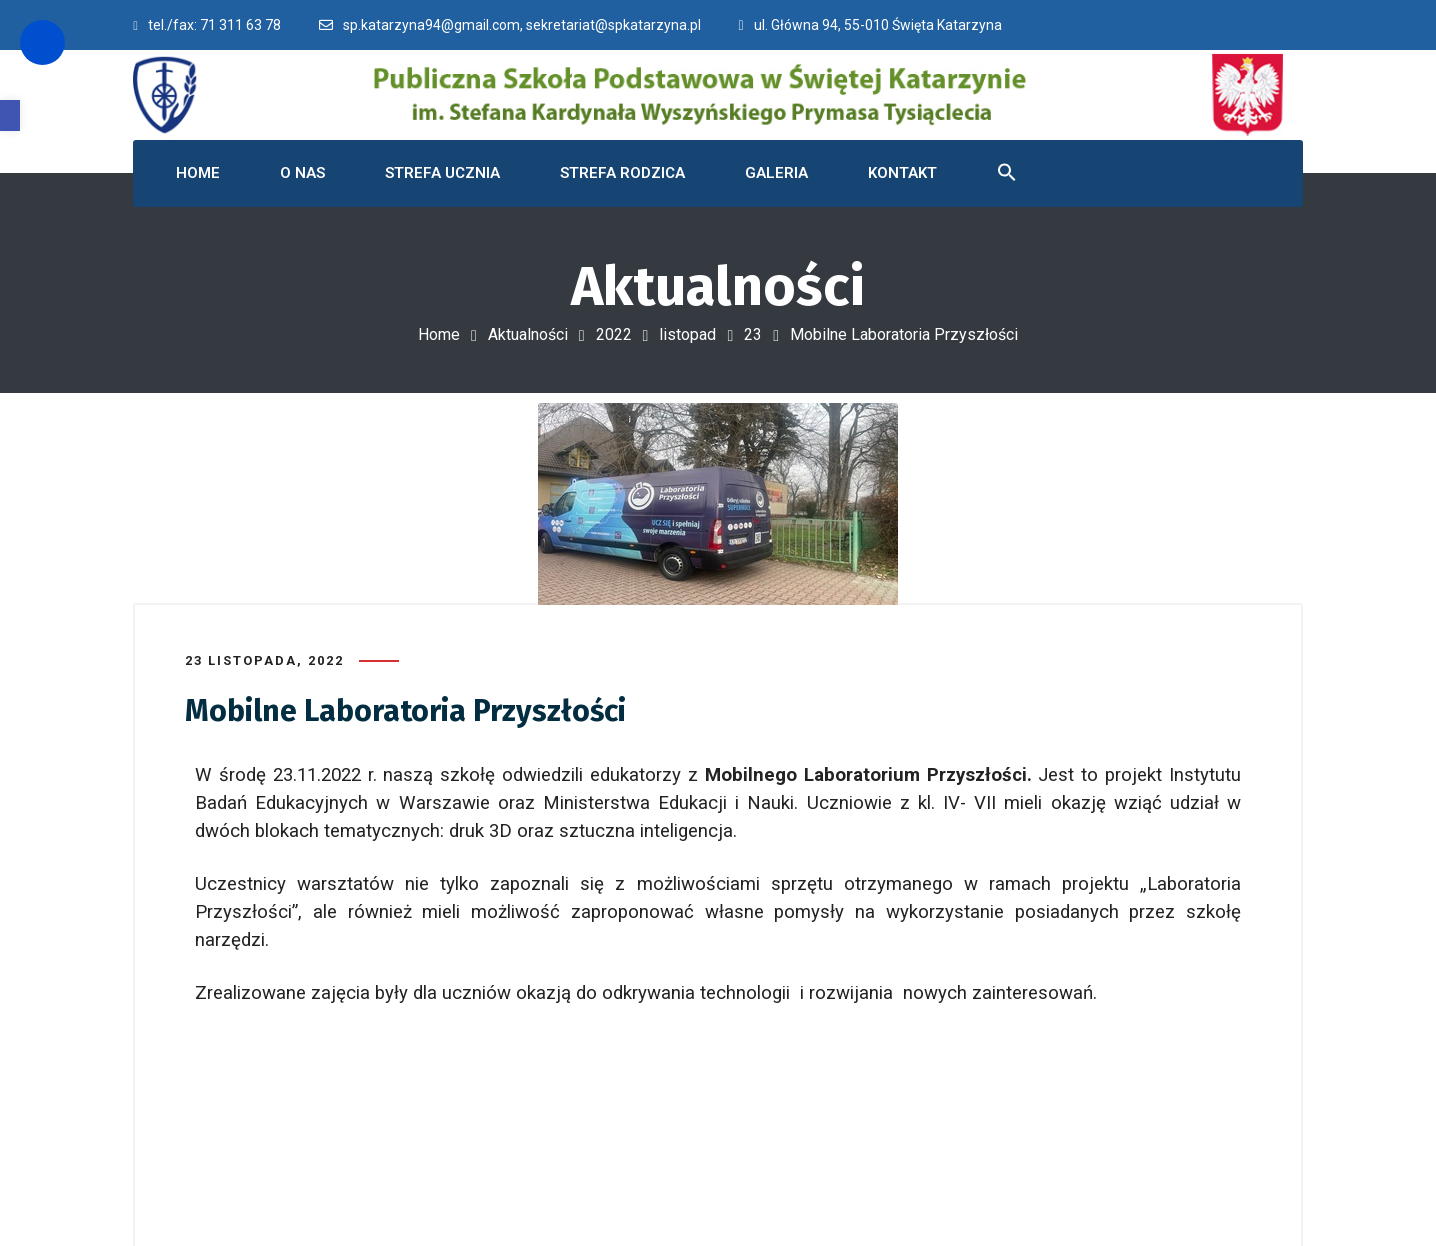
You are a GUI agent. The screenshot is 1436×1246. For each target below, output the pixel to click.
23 (753, 334)
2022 (614, 334)
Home (439, 334)
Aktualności (528, 334)
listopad (687, 334)
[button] (10, 115)
